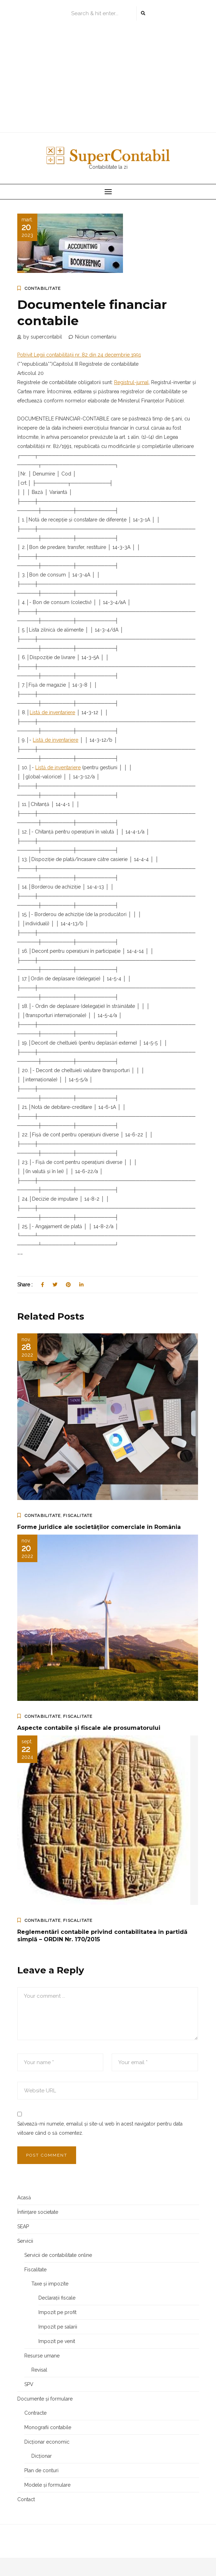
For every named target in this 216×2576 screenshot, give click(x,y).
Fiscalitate (77, 1515)
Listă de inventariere (52, 712)
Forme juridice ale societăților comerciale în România (99, 1527)
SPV (28, 2384)
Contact (26, 2499)
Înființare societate (37, 2212)
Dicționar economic (46, 2442)
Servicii (25, 2241)
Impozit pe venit (56, 2341)
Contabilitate (43, 288)
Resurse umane (42, 2356)
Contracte (35, 2413)
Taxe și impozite (49, 2284)
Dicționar (41, 2456)
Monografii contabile (47, 2427)
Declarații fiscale (56, 2298)
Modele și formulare (47, 2485)
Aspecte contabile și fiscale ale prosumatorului (88, 1728)
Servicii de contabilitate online (58, 2255)
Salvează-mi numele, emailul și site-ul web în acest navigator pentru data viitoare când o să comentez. (100, 2128)
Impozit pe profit (57, 2312)
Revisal (39, 2370)
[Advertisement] (108, 77)
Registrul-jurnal (131, 382)
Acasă (24, 2197)
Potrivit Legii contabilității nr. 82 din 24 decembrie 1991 (79, 355)
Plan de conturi (41, 2470)
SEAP (23, 2226)
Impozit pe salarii (57, 2327)
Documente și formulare (45, 2399)
